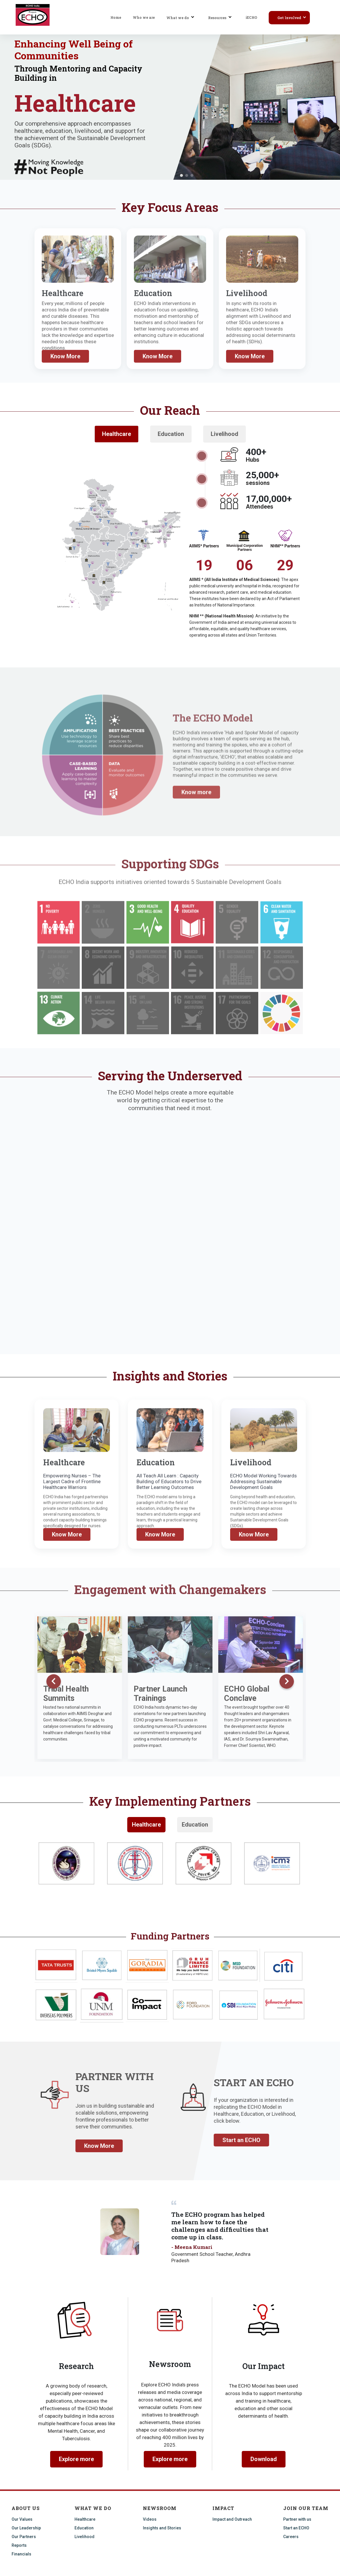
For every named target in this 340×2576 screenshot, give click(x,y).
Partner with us (297, 2519)
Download (263, 2459)
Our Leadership (26, 2528)
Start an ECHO (296, 2528)
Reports (19, 2545)
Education (195, 1824)
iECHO (251, 17)
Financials (21, 2554)
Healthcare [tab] (116, 433)
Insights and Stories (162, 2528)
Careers (291, 2536)
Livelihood (84, 2536)
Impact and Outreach (232, 2519)
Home (115, 17)
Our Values (22, 2519)
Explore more (76, 2459)
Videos (150, 2519)
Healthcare (146, 1824)
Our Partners (24, 2536)
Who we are (144, 17)
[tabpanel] (170, 1864)
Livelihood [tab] (224, 433)
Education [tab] (171, 433)
